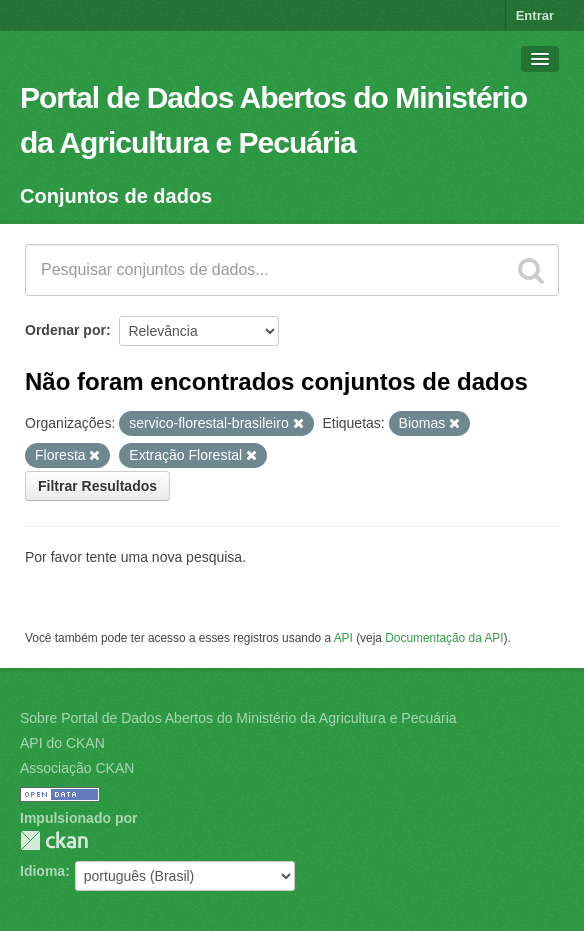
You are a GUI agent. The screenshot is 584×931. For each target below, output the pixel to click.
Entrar (535, 15)
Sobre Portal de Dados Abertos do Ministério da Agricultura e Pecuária (238, 718)
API (343, 638)
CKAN (54, 840)
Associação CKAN (77, 768)
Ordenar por (65, 330)
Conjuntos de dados (116, 196)
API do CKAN (62, 743)
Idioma (42, 871)
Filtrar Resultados (97, 486)
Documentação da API (444, 638)
